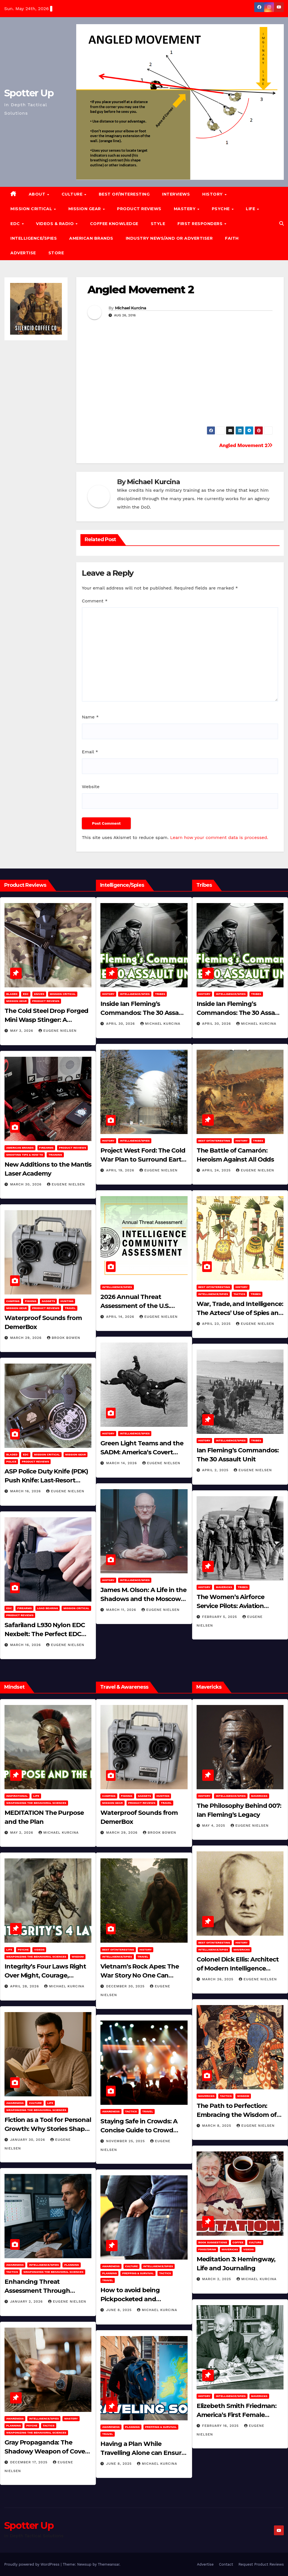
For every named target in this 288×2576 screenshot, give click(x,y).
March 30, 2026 (26, 1184)
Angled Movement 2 (140, 289)
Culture (35, 2103)
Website (91, 786)
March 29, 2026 (26, 1338)
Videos (39, 1949)
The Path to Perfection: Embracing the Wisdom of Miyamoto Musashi (237, 2115)
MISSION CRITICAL (31, 208)
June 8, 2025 (119, 2310)
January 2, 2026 (27, 2301)
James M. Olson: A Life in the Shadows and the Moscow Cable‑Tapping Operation (143, 1599)
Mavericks (224, 1587)
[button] (281, 223)
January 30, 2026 (28, 2140)
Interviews (176, 194)
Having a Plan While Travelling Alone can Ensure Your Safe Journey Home (142, 2453)
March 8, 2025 (217, 2126)
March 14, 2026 (122, 1463)
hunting (66, 1301)
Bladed (11, 994)
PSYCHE (221, 208)
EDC (15, 223)
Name (90, 717)
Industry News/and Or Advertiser (169, 238)
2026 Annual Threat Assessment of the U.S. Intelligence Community (137, 1306)
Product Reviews (139, 208)
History (213, 194)
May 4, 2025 (214, 1825)
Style (158, 223)
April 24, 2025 (217, 1170)
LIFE (251, 208)
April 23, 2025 (217, 1324)
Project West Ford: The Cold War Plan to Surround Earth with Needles (142, 1159)
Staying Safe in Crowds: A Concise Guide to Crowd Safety (138, 2130)
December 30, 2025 (126, 1986)
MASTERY (185, 208)
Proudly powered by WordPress (32, 2564)
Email (90, 751)
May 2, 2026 (22, 1833)
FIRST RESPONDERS (200, 223)
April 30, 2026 (121, 1024)
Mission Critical (63, 994)
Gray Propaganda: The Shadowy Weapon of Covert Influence (47, 2451)
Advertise (23, 252)
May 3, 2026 (22, 1031)
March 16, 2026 (26, 1491)
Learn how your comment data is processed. (219, 837)
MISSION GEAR (85, 208)
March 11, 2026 (122, 1610)
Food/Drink (207, 2249)
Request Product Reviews (261, 2564)
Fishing (30, 1301)
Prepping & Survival (138, 2273)
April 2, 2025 (216, 1470)
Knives (39, 994)
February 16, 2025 (221, 2426)
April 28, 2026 (25, 1986)
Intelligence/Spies (33, 238)
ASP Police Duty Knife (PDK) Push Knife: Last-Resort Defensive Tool (46, 1480)
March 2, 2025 (217, 2279)
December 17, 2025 (29, 2462)
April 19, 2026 (121, 1170)
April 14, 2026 (121, 1317)
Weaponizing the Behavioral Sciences (36, 1802)
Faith (232, 238)
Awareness (15, 2103)
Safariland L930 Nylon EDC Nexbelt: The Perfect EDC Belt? (44, 1634)
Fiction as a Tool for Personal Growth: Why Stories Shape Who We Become (47, 2129)
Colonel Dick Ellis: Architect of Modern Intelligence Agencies (238, 1968)
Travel (70, 1308)
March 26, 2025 (218, 1979)
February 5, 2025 (220, 1617)
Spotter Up (28, 93)
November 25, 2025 (126, 2141)
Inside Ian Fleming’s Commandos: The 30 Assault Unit (143, 1013)
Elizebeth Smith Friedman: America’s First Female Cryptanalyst (237, 2415)
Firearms (46, 1147)
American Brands (91, 238)
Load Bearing (47, 1608)
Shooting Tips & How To (24, 1154)
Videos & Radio (55, 223)
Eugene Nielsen (57, 1031)
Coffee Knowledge (114, 223)
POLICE (11, 1461)
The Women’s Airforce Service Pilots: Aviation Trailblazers (230, 1606)
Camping (12, 1301)
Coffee (238, 2242)
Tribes (160, 994)
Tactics (239, 1294)
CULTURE (73, 194)
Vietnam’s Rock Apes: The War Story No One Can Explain (139, 1975)
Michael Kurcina (130, 307)
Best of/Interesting (124, 194)
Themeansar (109, 2564)
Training (55, 1154)
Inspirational (17, 1795)
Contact (226, 2564)
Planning (71, 2264)
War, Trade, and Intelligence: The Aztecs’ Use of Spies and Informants (240, 1313)
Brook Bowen (63, 1338)
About (38, 194)
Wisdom (78, 1956)
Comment (94, 601)
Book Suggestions (212, 2242)
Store (56, 252)
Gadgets (48, 1301)
